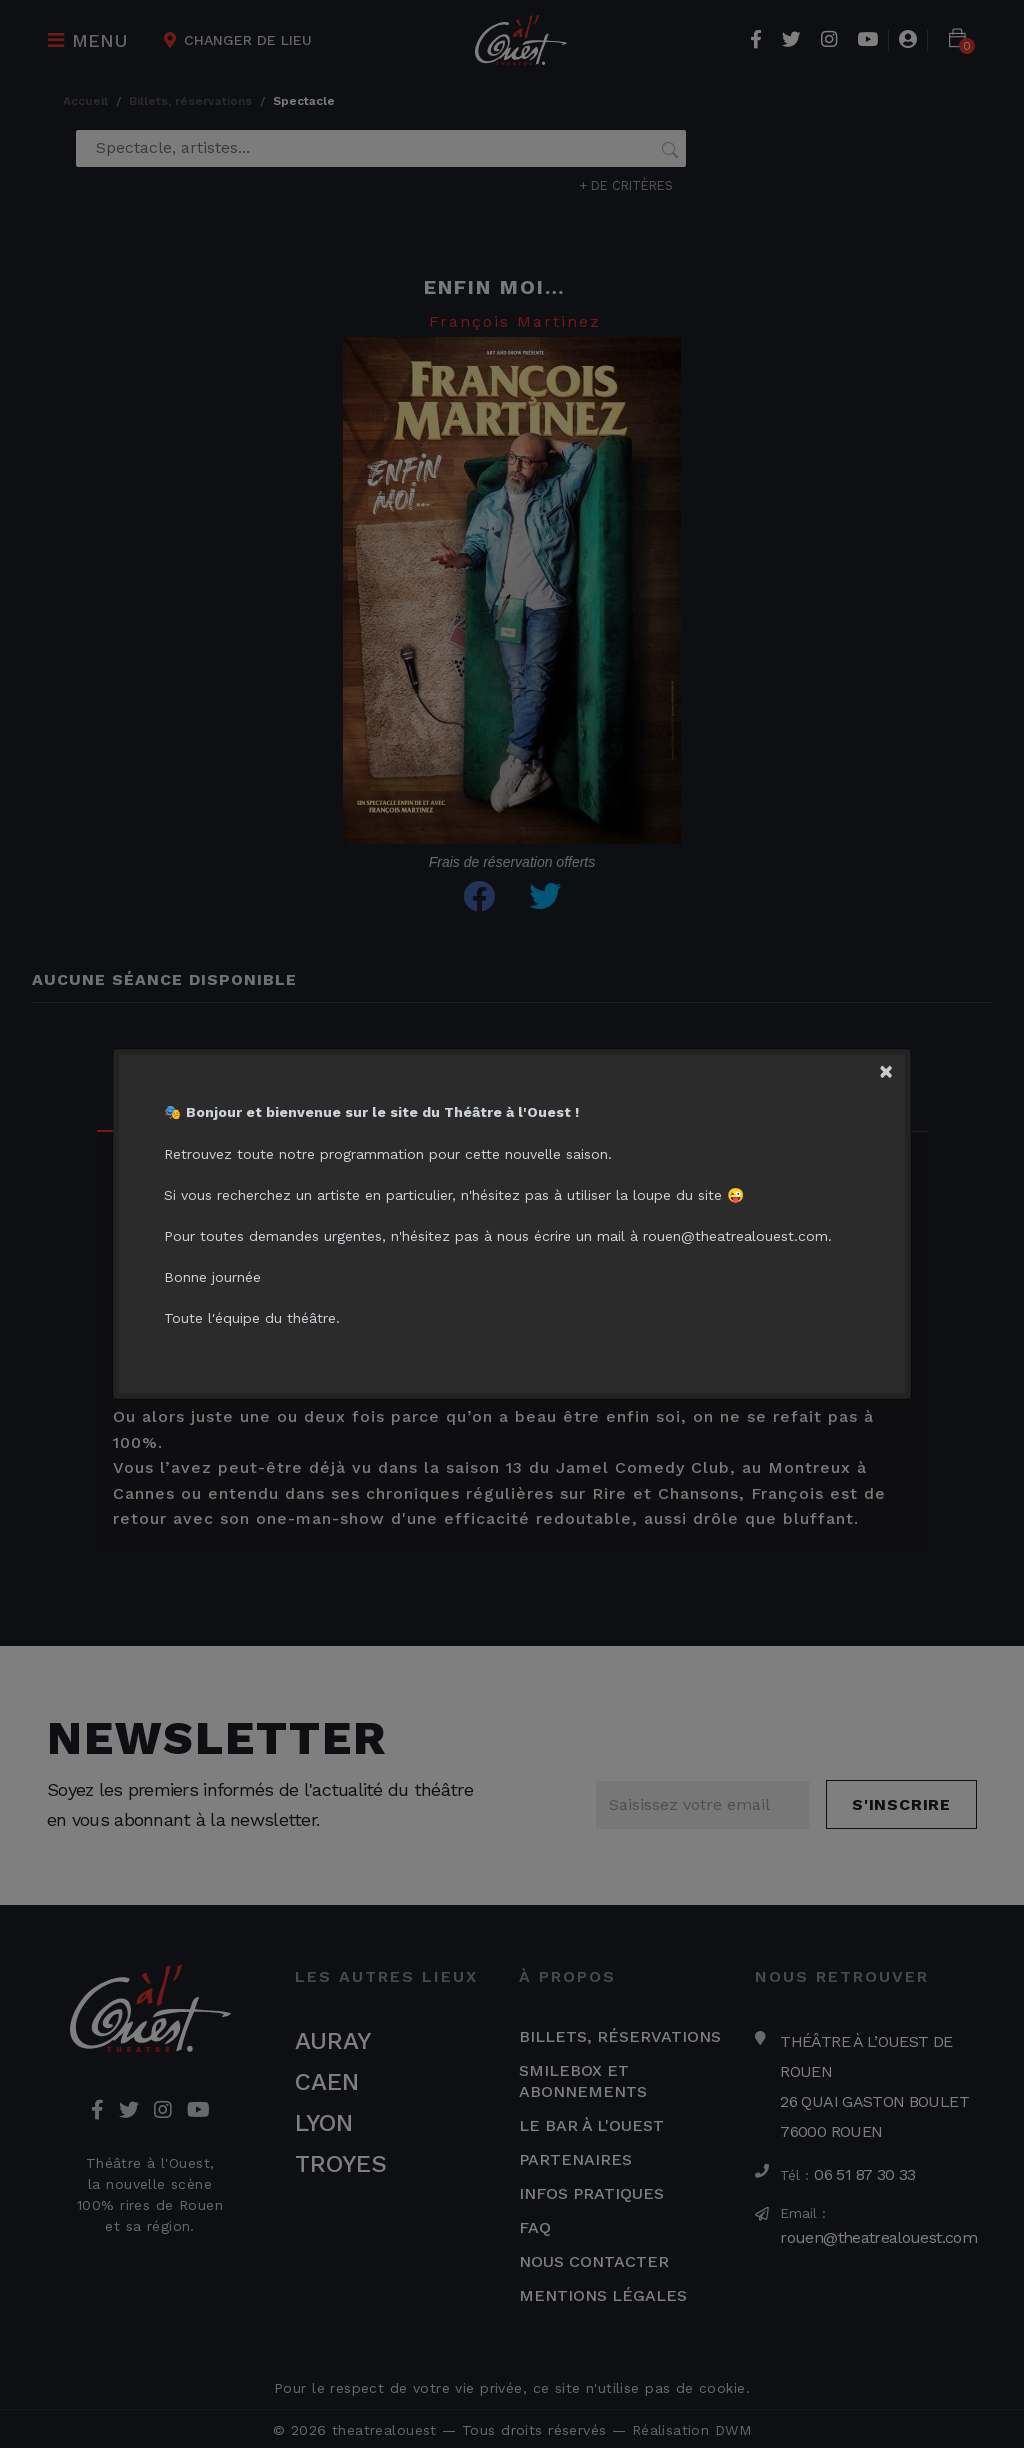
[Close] (894, 1068)
